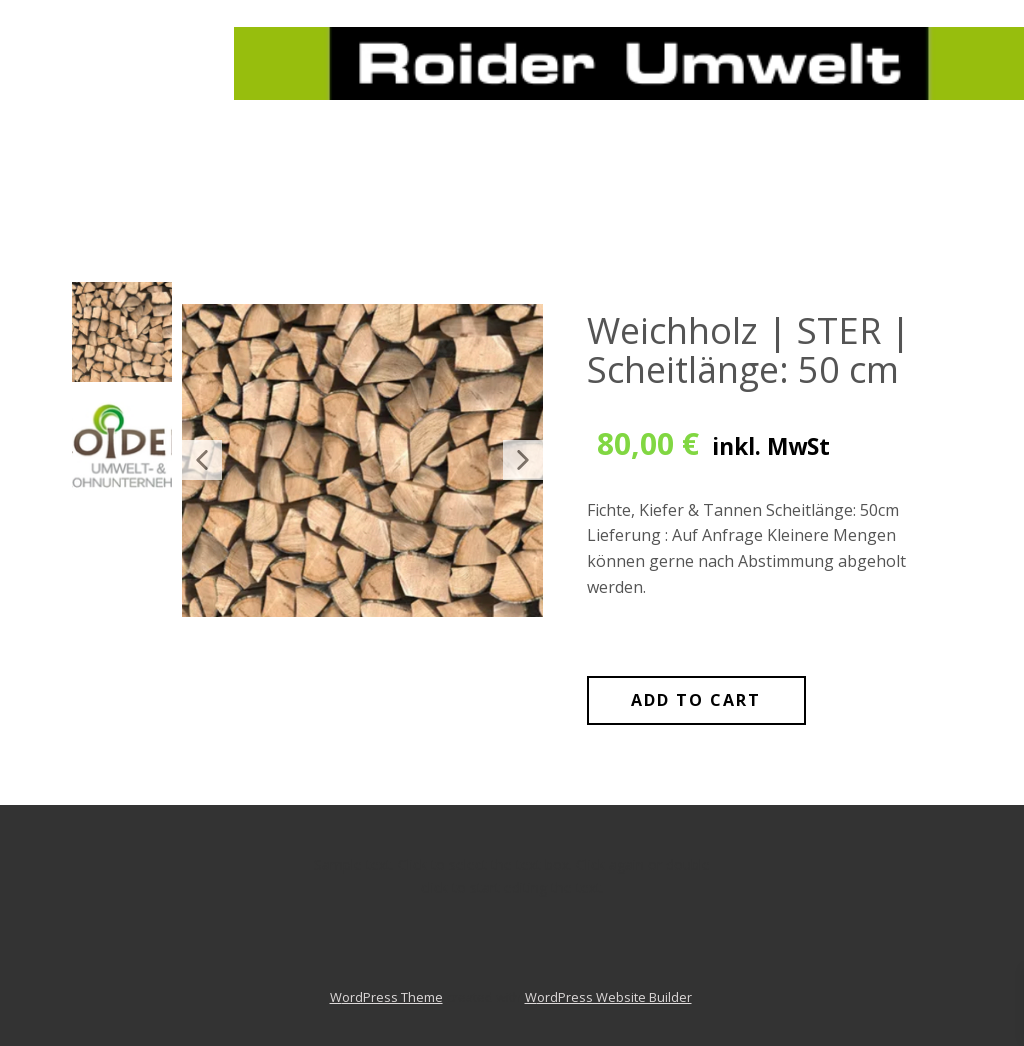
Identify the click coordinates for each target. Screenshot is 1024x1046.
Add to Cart (696, 700)
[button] (202, 460)
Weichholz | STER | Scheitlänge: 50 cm (749, 350)
